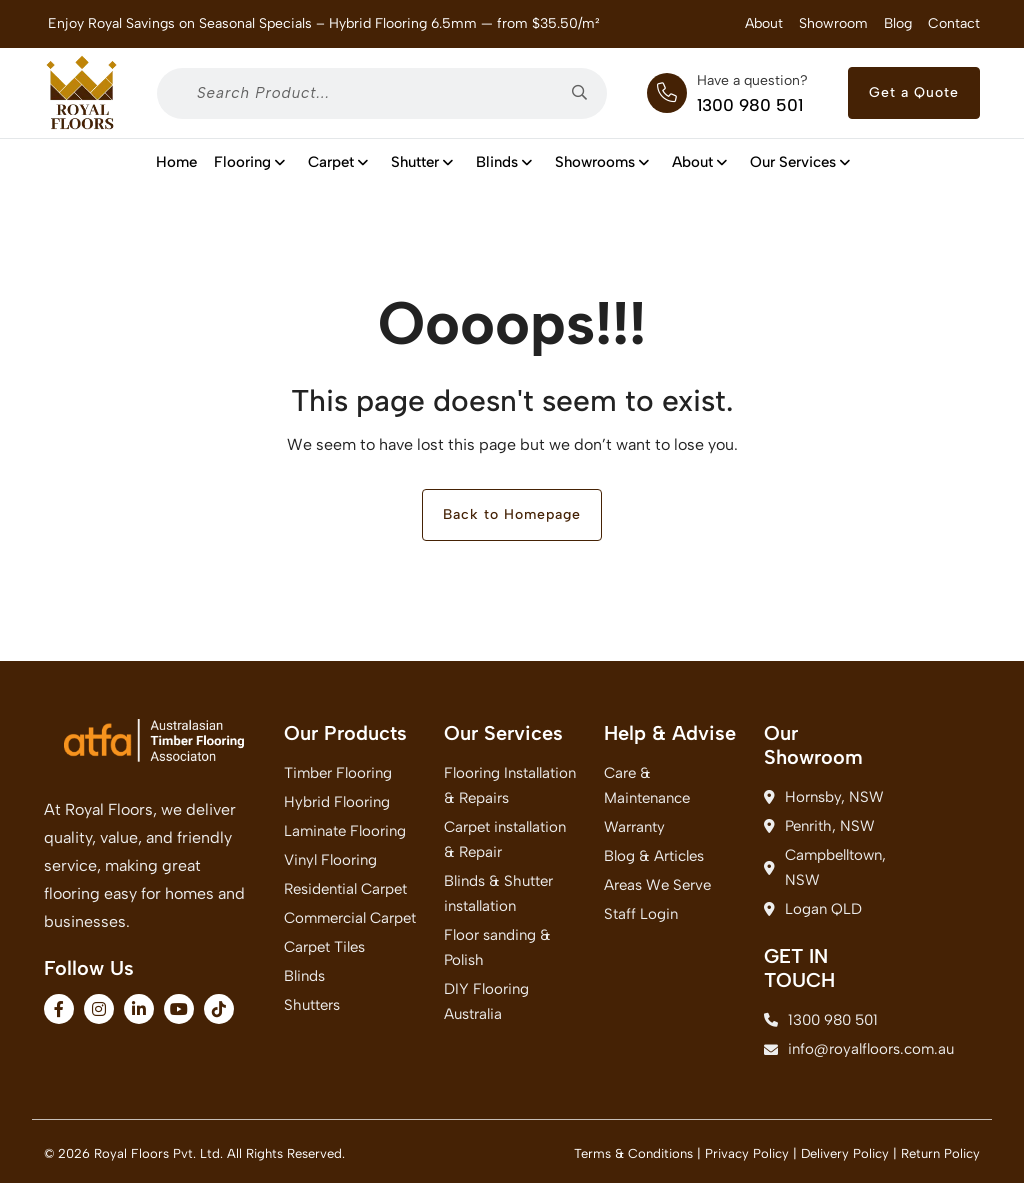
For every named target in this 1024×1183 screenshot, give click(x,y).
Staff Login (641, 914)
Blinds (505, 162)
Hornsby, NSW (824, 797)
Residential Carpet (345, 889)
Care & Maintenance (647, 785)
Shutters (312, 1005)
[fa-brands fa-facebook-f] (59, 1009)
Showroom (833, 23)
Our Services (801, 162)
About (764, 23)
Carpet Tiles (324, 947)
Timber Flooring (338, 773)
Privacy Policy (747, 1153)
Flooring (250, 162)
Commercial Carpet (350, 918)
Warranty (634, 827)
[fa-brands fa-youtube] (179, 1009)
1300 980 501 (750, 105)
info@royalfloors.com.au (832, 1049)
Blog (898, 23)
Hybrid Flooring (337, 802)
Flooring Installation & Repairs (510, 785)
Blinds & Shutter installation (498, 893)
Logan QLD (813, 909)
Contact (954, 23)
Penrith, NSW (819, 826)
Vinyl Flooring (330, 860)
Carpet (339, 162)
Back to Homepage (512, 514)
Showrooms (603, 162)
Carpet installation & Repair (505, 839)
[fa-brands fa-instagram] (99, 1009)
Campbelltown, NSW (825, 867)
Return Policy (940, 1153)
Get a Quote (914, 92)
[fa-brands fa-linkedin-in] (139, 1009)
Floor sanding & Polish (497, 947)
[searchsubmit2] (586, 93)
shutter (423, 162)
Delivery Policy (845, 1153)
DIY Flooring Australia (486, 1001)
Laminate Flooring (345, 831)
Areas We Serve (657, 885)
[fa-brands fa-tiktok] (219, 1009)
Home (176, 162)
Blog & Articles (654, 856)
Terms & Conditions (633, 1153)
